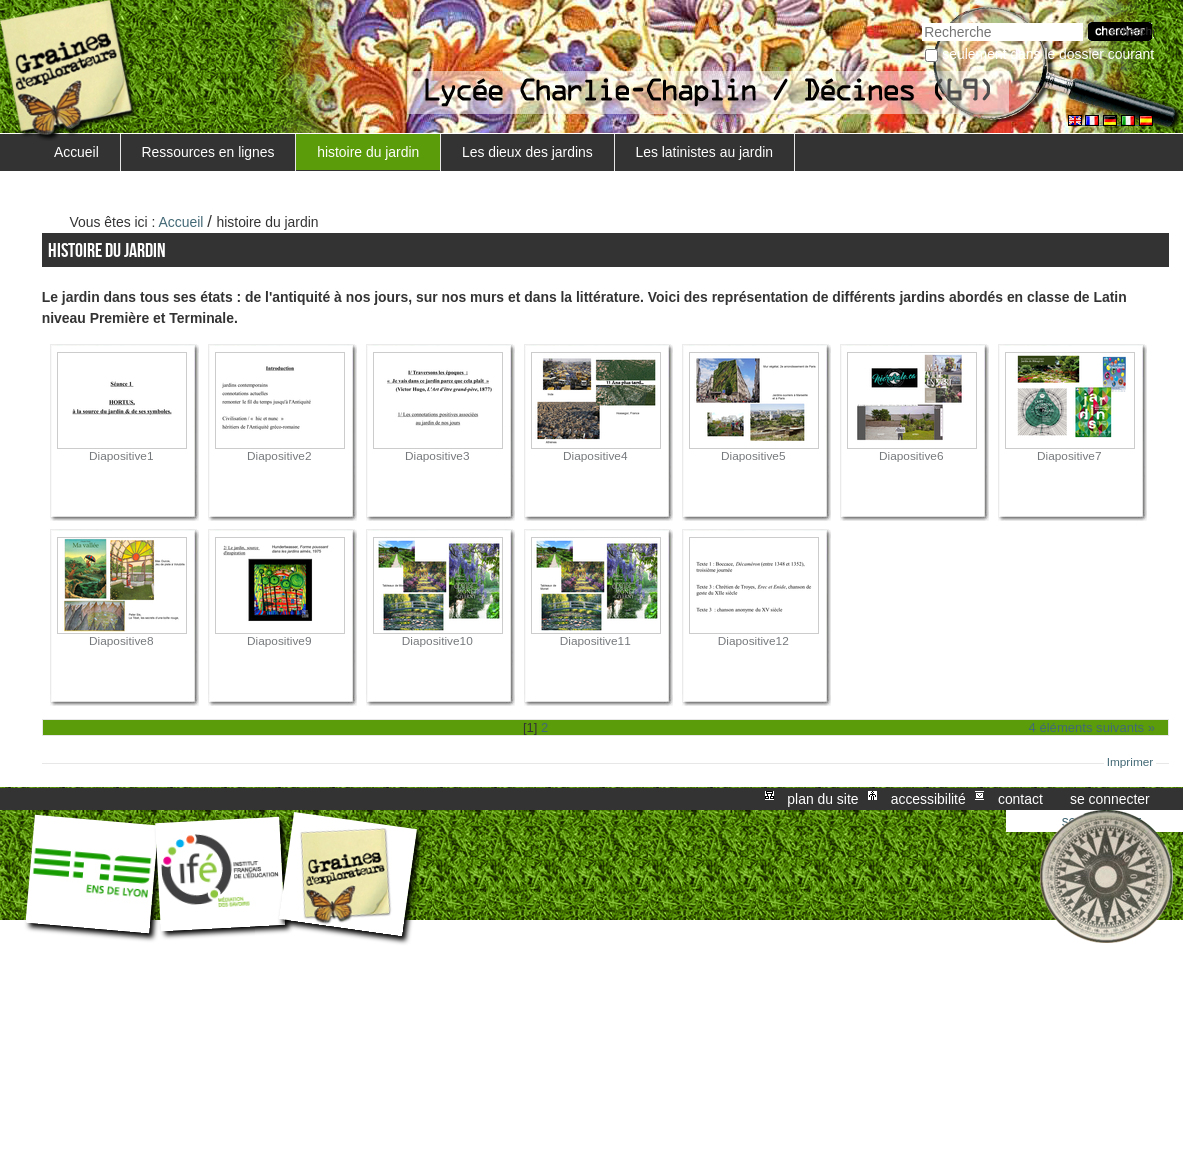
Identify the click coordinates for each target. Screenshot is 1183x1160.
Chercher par (921, 20)
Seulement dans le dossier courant (1048, 54)
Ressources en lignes (208, 152)
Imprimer (1130, 762)
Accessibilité (928, 799)
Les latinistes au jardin (704, 152)
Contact (1020, 799)
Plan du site (822, 799)
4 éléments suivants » (1092, 727)
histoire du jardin (368, 152)
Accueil (76, 152)
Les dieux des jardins (527, 152)
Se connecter (1110, 799)
